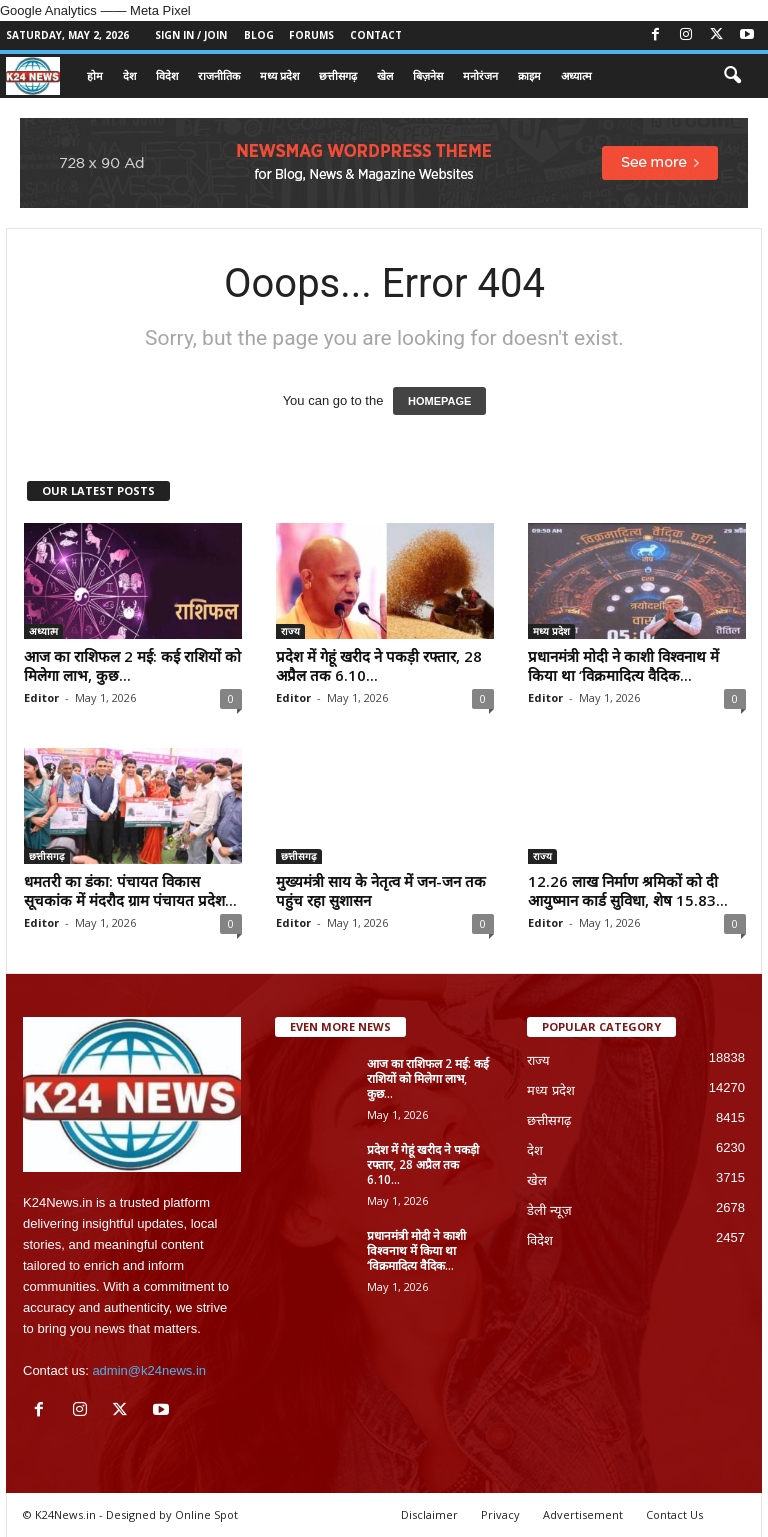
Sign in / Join (191, 35)
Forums (311, 35)
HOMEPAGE (439, 401)
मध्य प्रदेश (279, 75)
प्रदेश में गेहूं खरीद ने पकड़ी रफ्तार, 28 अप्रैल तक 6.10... (379, 665)
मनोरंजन (480, 75)
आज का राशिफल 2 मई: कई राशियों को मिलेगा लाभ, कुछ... (132, 665)
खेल (385, 75)
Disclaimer (429, 1514)
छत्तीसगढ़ (338, 75)
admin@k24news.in (149, 1370)
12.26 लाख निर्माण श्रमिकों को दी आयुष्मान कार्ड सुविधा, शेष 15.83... (628, 890)
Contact (376, 35)
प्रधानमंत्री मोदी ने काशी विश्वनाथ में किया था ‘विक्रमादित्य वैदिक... (623, 665)
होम (95, 75)
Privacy (500, 1514)
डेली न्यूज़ (549, 1210)
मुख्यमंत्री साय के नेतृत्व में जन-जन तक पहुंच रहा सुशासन (381, 890)
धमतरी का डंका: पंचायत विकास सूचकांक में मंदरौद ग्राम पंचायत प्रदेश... (130, 890)
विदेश (167, 75)
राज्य (290, 631)
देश (129, 75)
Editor (41, 697)
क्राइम (529, 75)
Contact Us (674, 1514)
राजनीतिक (219, 75)
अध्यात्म (576, 75)
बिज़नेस (428, 75)
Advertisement (583, 1514)
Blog (259, 35)
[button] (732, 76)
